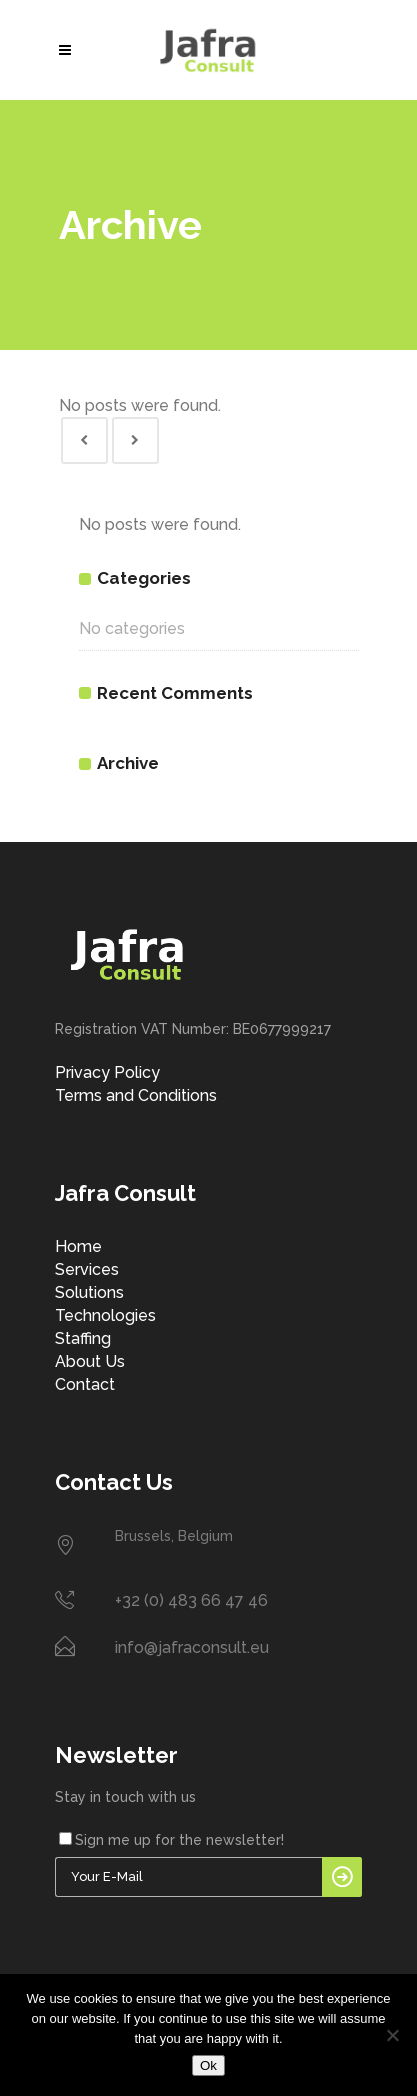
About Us (90, 1361)
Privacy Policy (107, 1072)
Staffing (83, 1338)
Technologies (105, 1315)
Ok (208, 2065)
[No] (392, 2035)
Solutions (89, 1292)
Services (87, 1269)
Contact (85, 1384)
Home (78, 1246)
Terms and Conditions (136, 1095)
